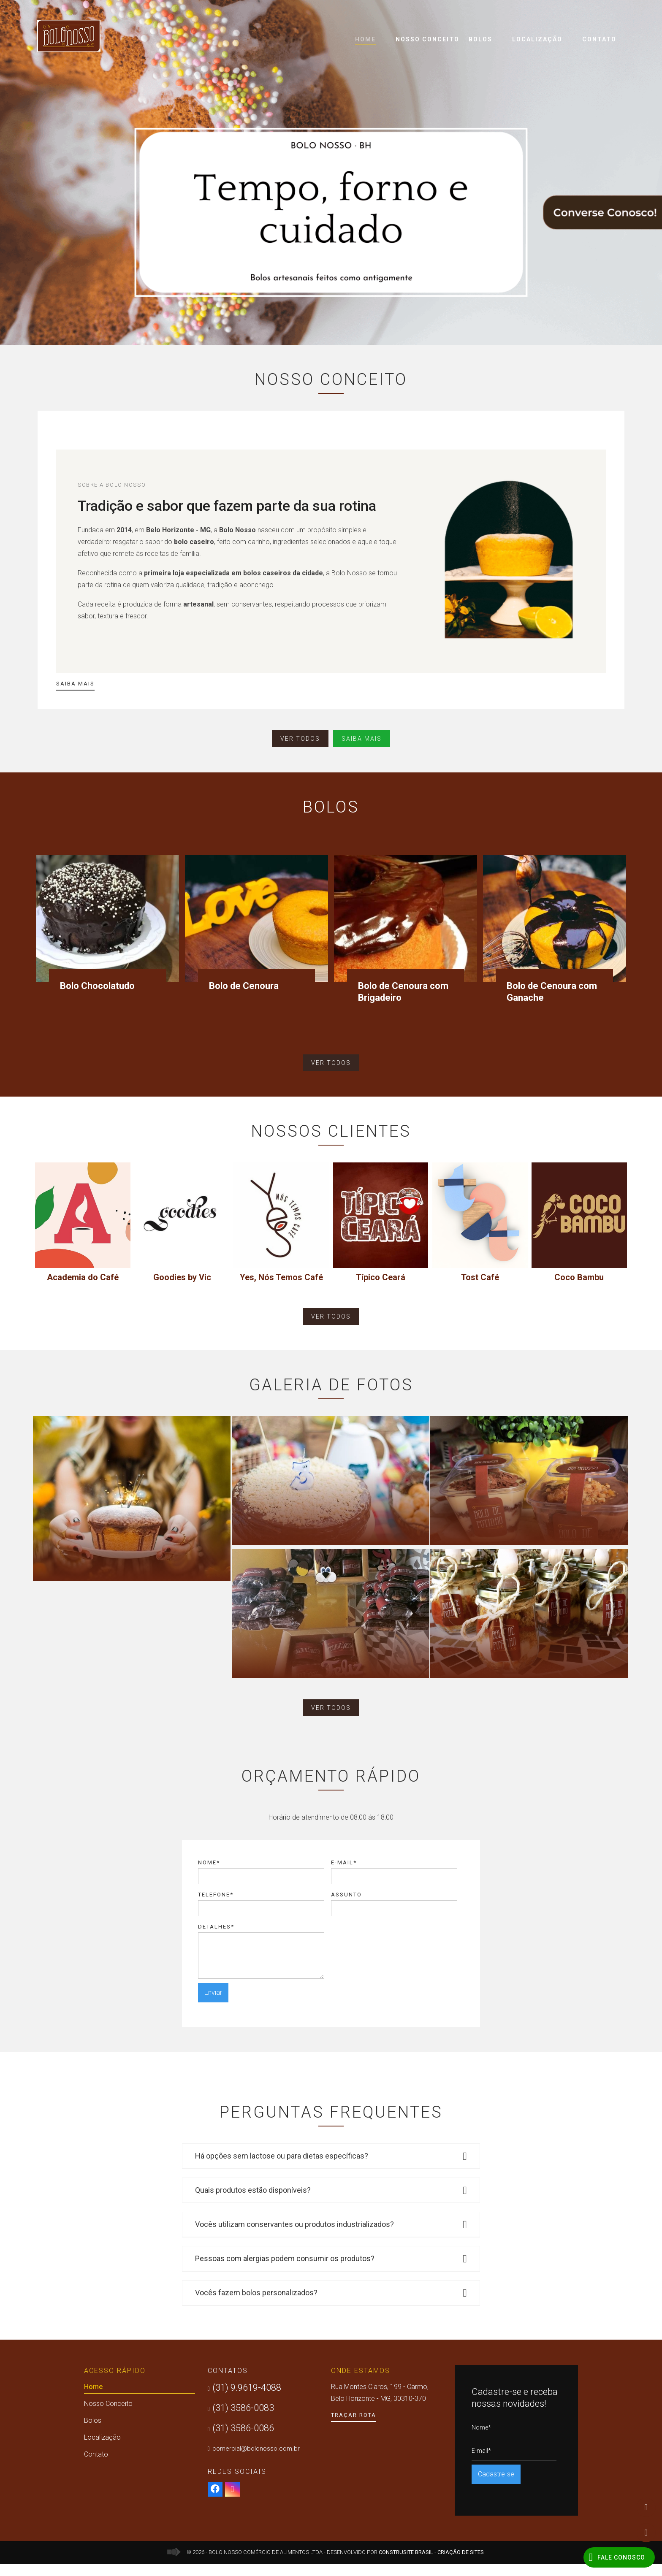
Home (365, 40)
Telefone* (215, 1907)
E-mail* (344, 1875)
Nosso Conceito (427, 39)
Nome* (209, 1875)
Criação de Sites (460, 2564)
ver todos (300, 738)
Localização (537, 39)
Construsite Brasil (406, 2564)
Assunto (346, 1907)
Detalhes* (216, 1939)
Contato (599, 39)
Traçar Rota (353, 2427)
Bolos (480, 39)
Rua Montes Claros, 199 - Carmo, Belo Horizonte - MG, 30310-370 (380, 2405)
